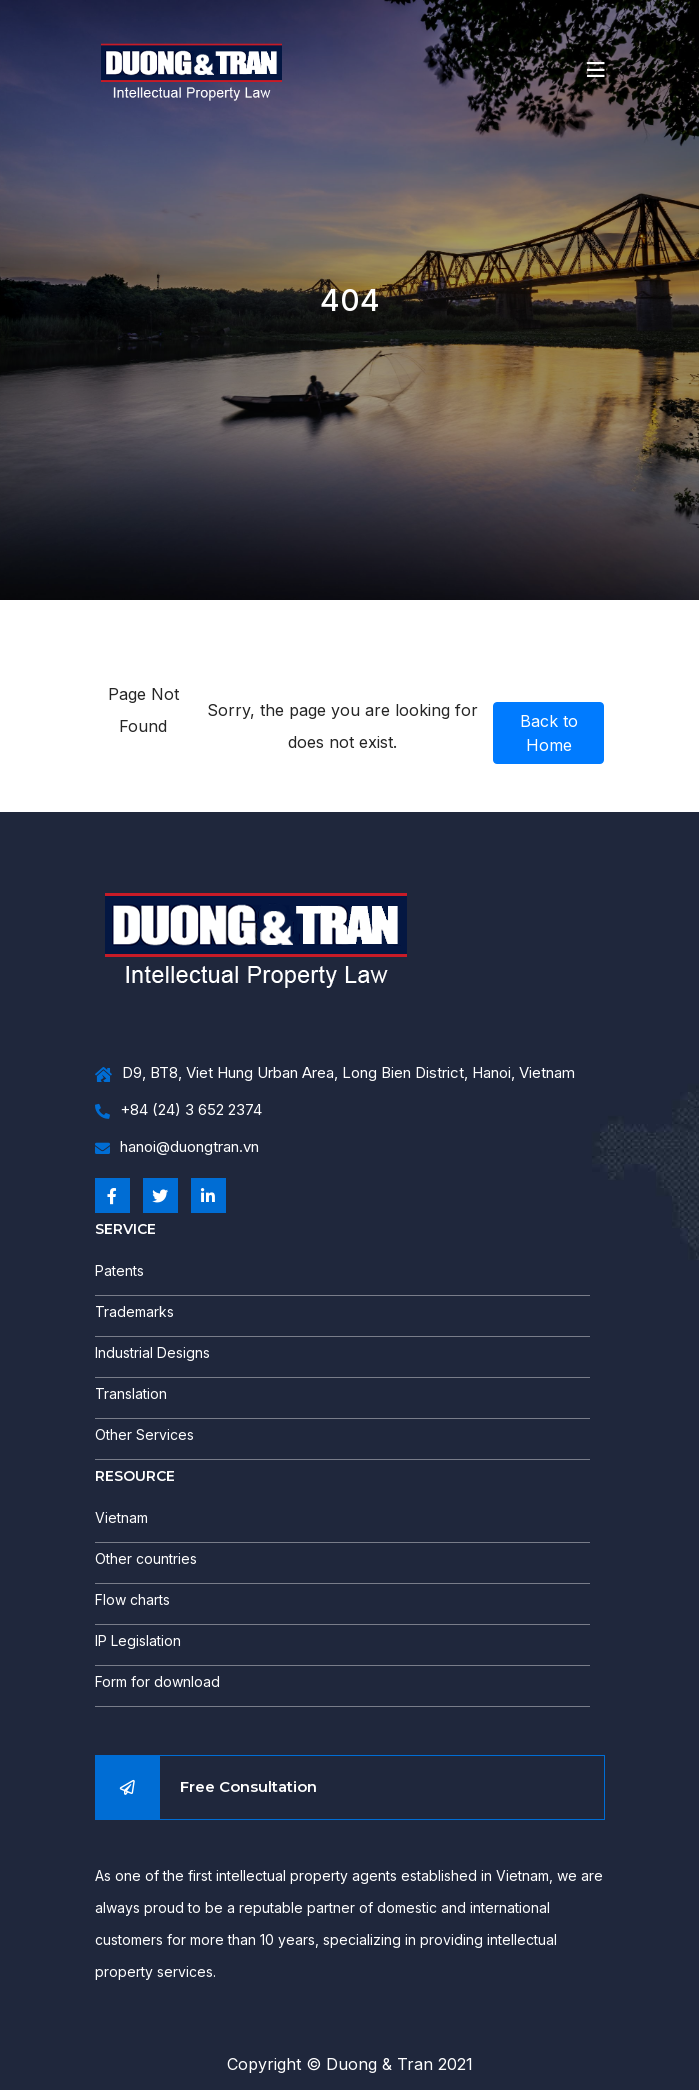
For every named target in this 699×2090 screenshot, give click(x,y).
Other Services (144, 1434)
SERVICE (125, 1229)
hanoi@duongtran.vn (177, 1147)
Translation (131, 1393)
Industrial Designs (152, 1352)
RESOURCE (135, 1476)
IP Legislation (138, 1640)
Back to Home (549, 733)
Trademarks (134, 1311)
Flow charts (132, 1599)
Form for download (157, 1681)
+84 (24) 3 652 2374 (178, 1110)
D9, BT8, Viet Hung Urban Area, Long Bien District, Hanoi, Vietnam (335, 1073)
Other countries (146, 1558)
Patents (119, 1270)
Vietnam (121, 1517)
